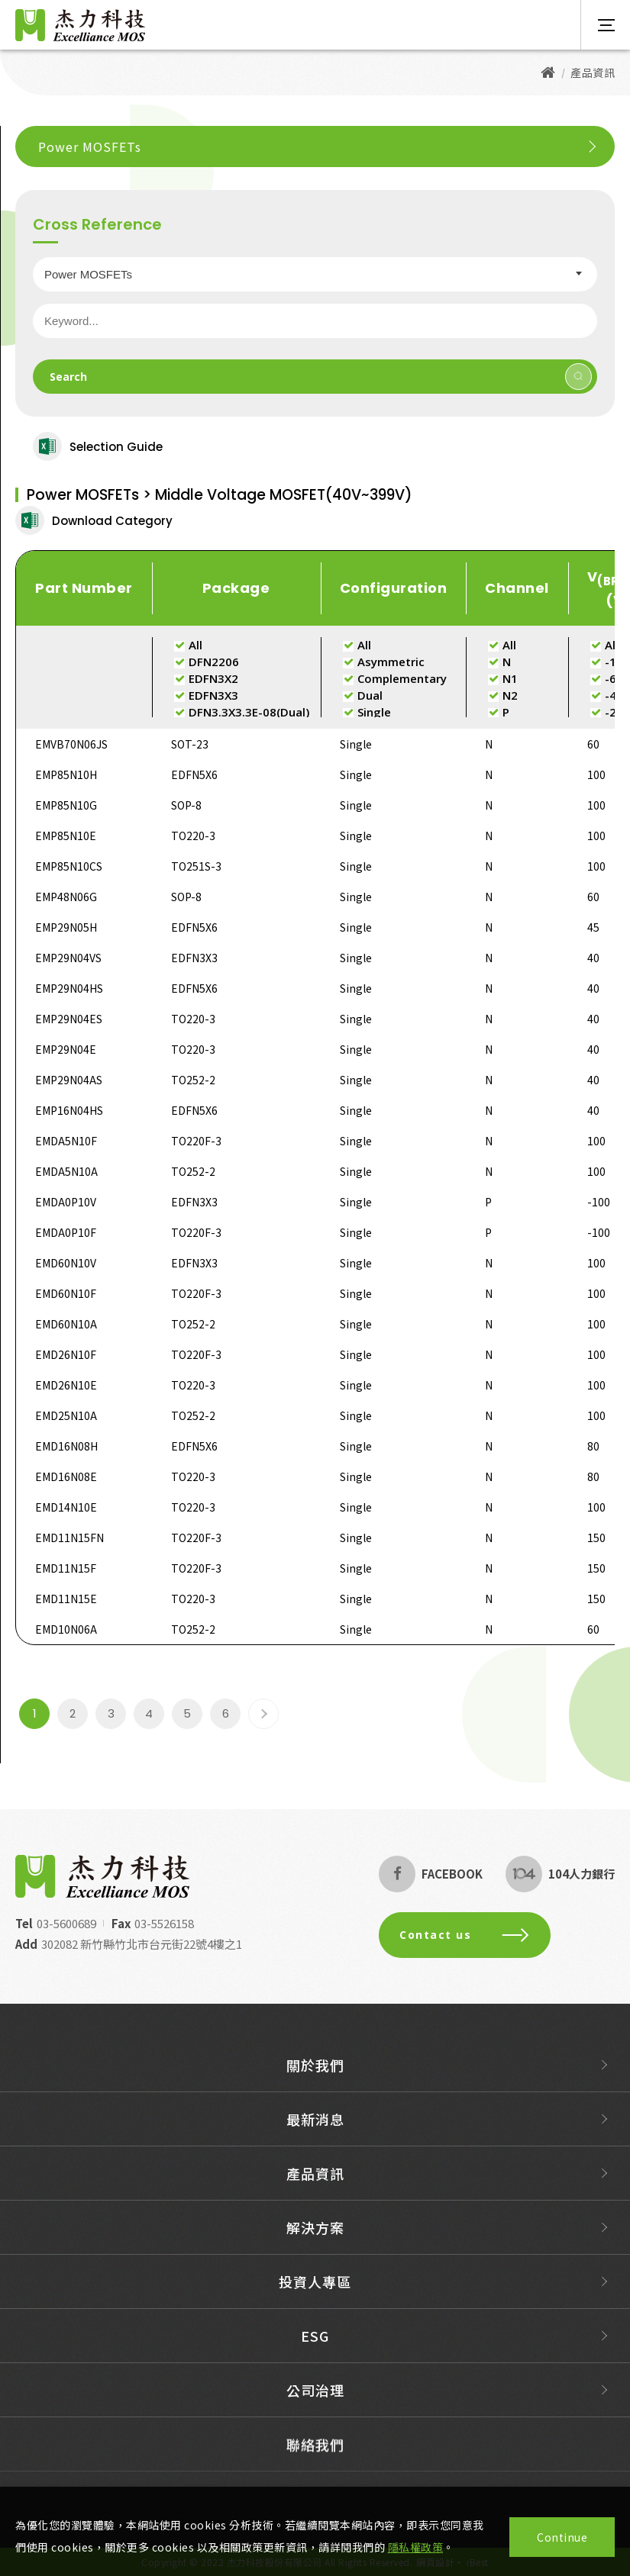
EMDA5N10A (66, 1171)
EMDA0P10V (65, 1201)
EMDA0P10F (65, 1232)
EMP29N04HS (69, 988)
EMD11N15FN (69, 1537)
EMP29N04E (65, 1049)
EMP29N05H (66, 927)
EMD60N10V (65, 1262)
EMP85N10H (66, 774)
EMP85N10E (65, 835)
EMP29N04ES (68, 1018)
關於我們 (315, 2077)
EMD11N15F (65, 1568)
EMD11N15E (66, 1598)
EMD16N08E (66, 1476)
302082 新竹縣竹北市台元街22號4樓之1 (129, 1944)
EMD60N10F (65, 1293)
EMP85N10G (66, 805)
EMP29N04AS (68, 1079)
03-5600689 (54, 1923)
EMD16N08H (66, 1446)
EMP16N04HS (69, 1110)
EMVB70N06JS (71, 744)
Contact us (477, 1934)
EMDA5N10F (66, 1140)
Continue (562, 2537)
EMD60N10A (66, 1323)
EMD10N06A (66, 1629)
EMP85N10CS (68, 866)
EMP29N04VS (68, 957)
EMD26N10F (65, 1354)
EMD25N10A (66, 1415)
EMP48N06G (66, 896)
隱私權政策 (416, 2547)
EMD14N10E (66, 1507)
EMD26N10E (66, 1385)
